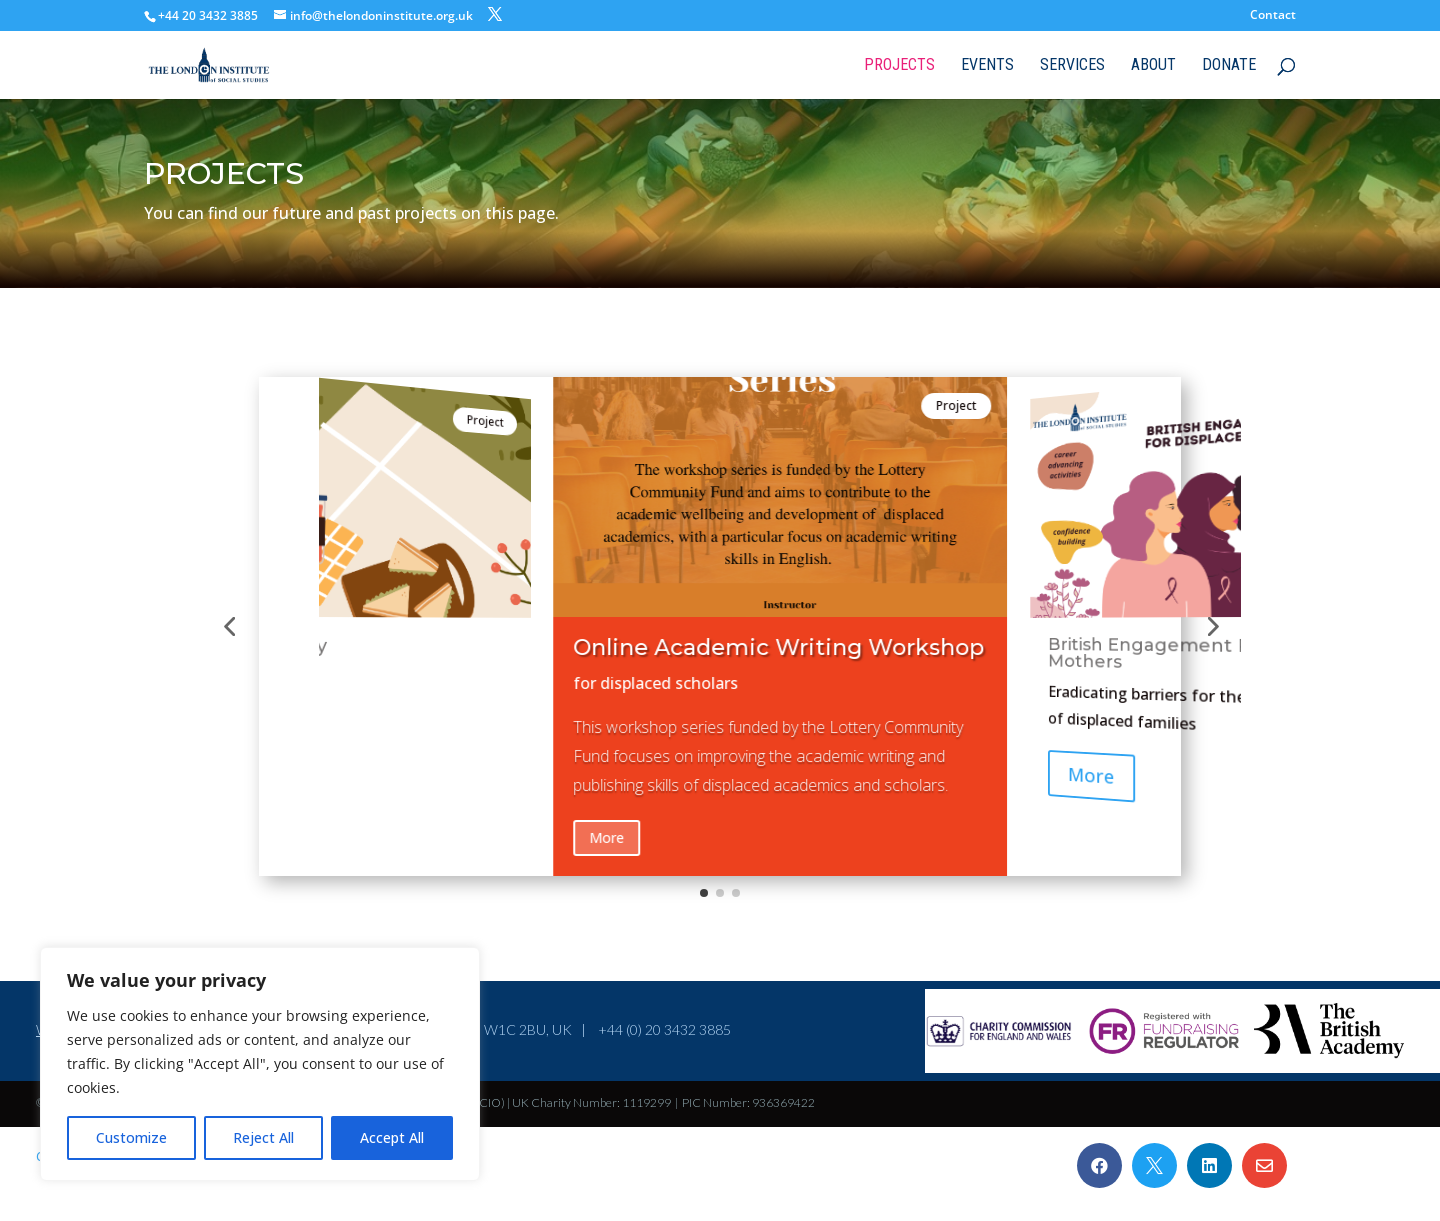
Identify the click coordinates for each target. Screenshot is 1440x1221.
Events (987, 66)
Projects (899, 66)
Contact (1273, 16)
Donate (1229, 66)
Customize (131, 1137)
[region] (260, 1064)
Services (1072, 66)
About (1153, 66)
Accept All (392, 1137)
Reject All (263, 1137)
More (606, 837)
